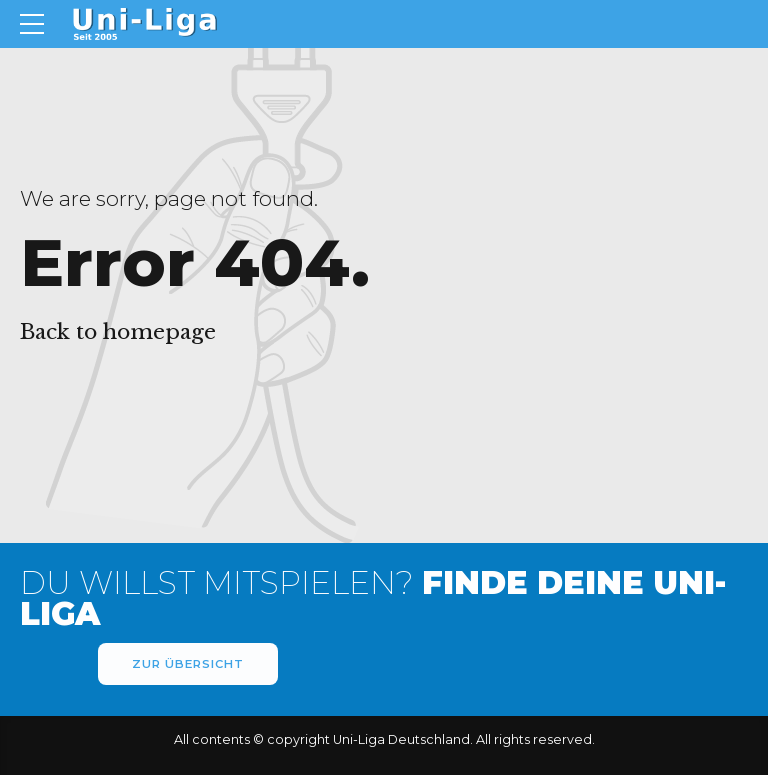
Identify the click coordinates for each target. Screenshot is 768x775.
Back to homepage (118, 332)
